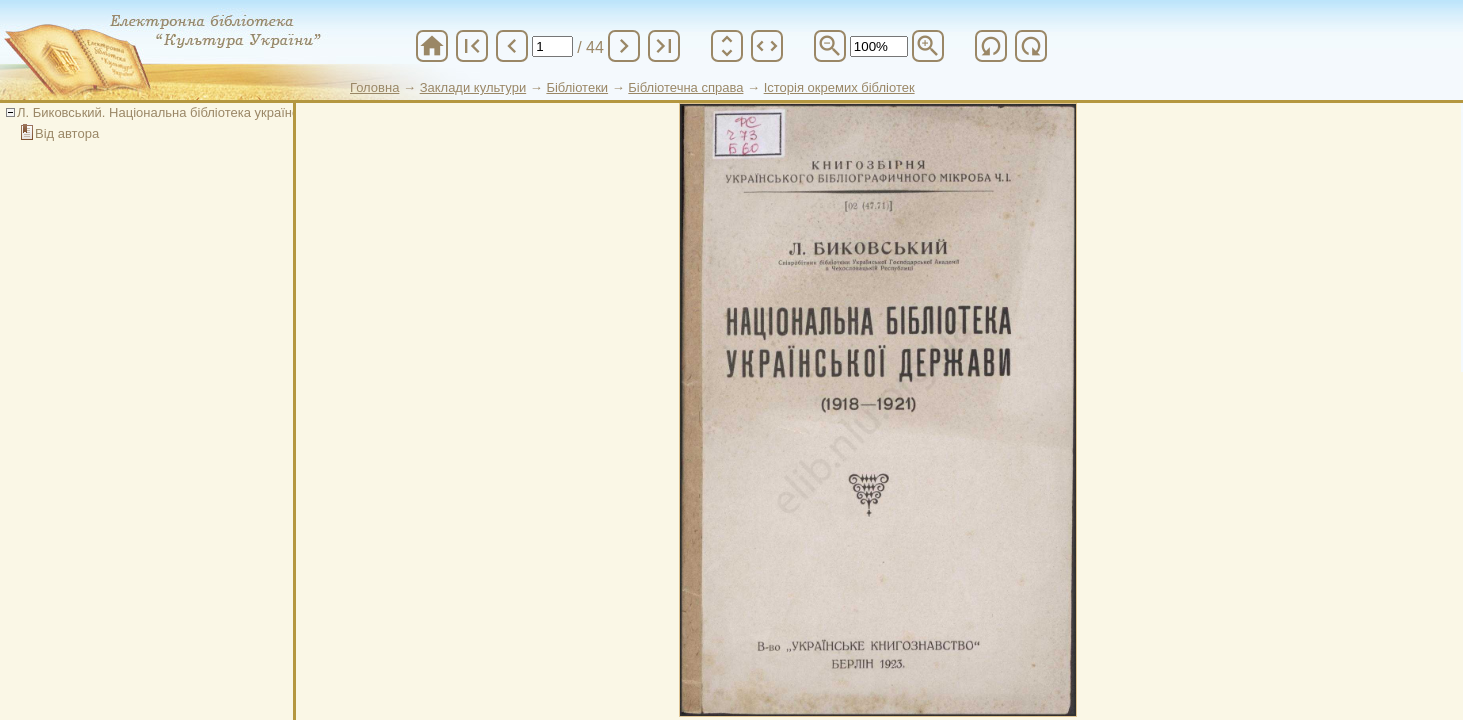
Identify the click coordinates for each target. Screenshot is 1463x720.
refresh (991, 46)
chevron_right (624, 46)
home (432, 46)
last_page (664, 46)
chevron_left (512, 46)
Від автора (67, 133)
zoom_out (830, 46)
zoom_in (928, 46)
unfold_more (727, 46)
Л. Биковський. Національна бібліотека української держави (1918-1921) (234, 112)
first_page (472, 46)
